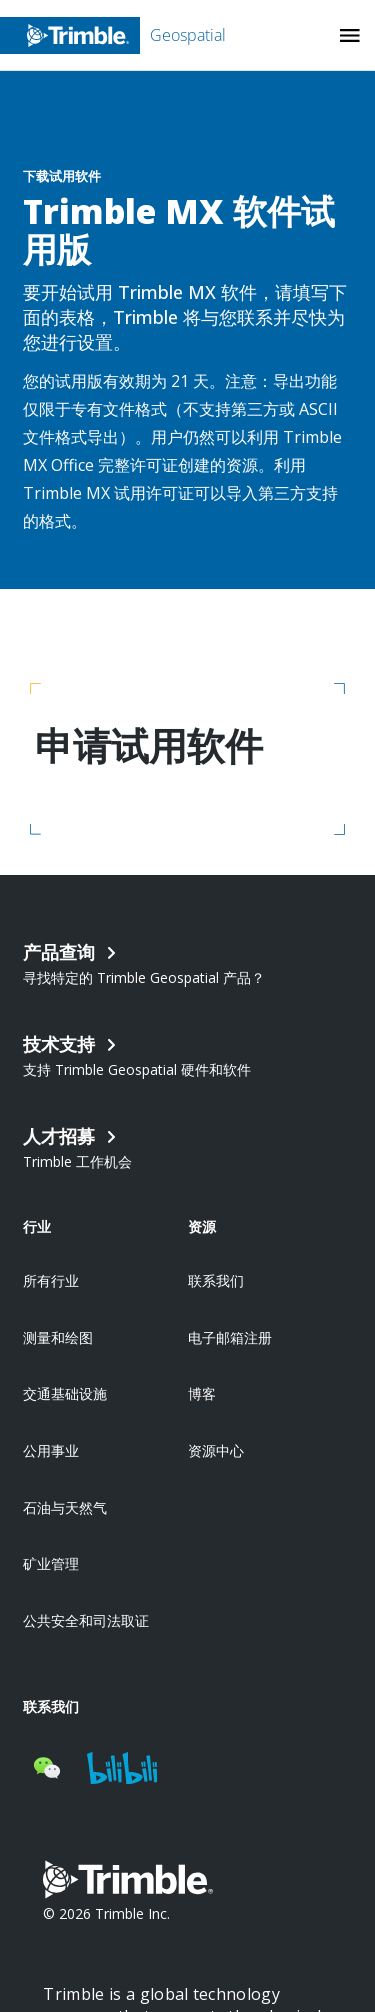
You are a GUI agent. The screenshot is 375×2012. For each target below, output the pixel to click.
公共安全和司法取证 (86, 1620)
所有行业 (51, 1280)
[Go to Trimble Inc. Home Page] (128, 1882)
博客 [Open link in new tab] (202, 1393)
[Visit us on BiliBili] (122, 1768)
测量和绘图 (58, 1337)
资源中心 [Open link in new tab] (216, 1450)
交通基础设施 (65, 1393)
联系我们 (216, 1280)
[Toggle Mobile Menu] (350, 35)
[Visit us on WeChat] (47, 1768)
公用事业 (51, 1450)
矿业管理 (51, 1563)
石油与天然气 (65, 1507)
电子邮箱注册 (230, 1337)
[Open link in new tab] (187, 1146)
